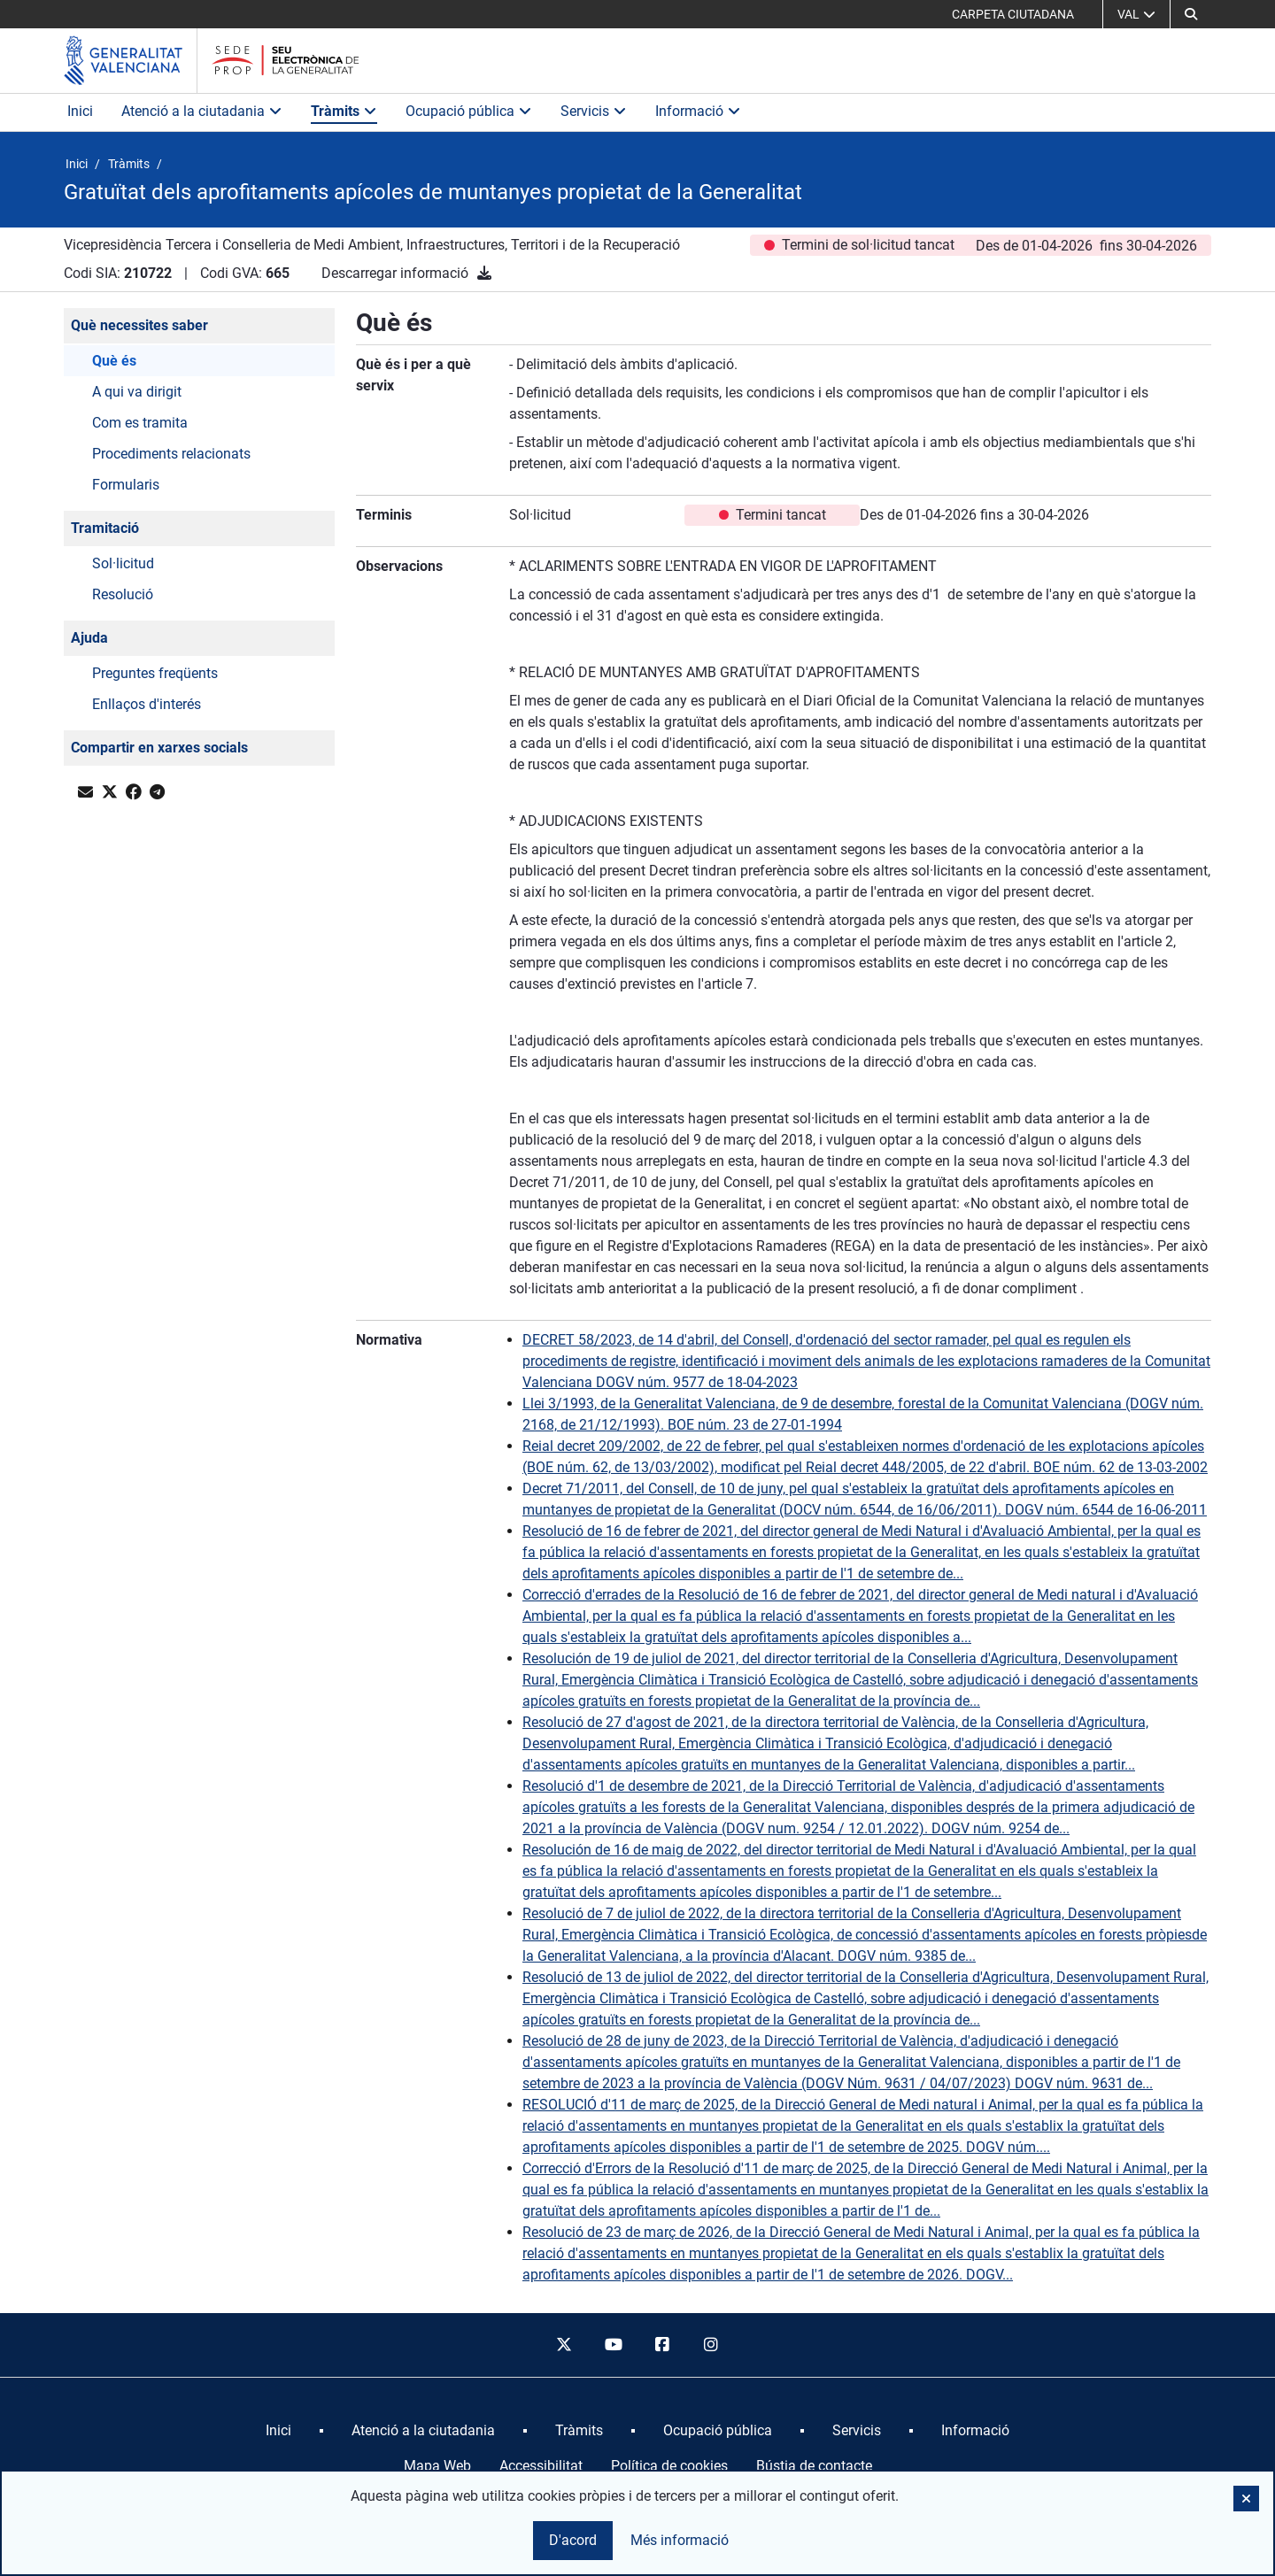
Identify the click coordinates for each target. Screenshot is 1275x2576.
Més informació (679, 2540)
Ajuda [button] (89, 637)
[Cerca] (1191, 14)
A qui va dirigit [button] (137, 391)
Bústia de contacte (814, 2465)
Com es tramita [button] (140, 422)
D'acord (573, 2540)
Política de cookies (669, 2465)
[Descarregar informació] (484, 273)
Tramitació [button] (105, 528)
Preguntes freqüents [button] (155, 673)
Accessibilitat (541, 2465)
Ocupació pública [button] (469, 111)
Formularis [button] (125, 484)
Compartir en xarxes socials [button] (159, 747)
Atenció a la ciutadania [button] (201, 111)
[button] (1246, 2498)
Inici (80, 111)
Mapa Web (437, 2465)
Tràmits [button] (344, 111)
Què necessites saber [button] (139, 325)
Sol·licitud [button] (123, 563)
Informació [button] (698, 111)
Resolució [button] (122, 594)
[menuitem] (278, 2431)
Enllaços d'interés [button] (146, 704)
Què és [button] (114, 360)
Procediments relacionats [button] (171, 453)
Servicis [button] (593, 111)
